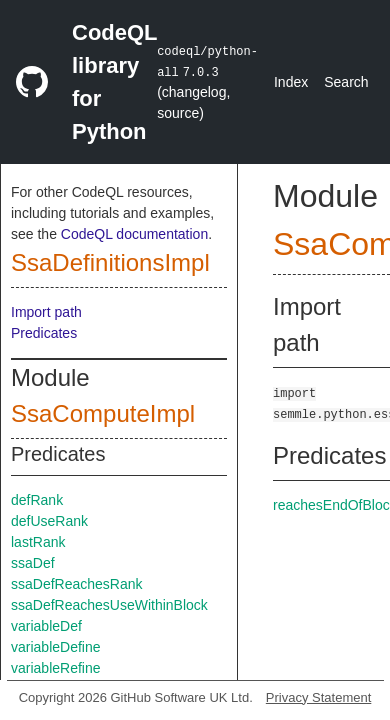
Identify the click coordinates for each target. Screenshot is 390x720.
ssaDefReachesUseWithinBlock (109, 605)
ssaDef (33, 563)
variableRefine (56, 668)
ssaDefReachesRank (77, 584)
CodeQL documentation (134, 234)
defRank (37, 500)
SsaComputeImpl (103, 413)
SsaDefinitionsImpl (110, 262)
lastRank (38, 542)
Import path (46, 312)
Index (291, 82)
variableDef (46, 626)
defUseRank (49, 521)
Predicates (44, 333)
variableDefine (56, 647)
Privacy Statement (319, 697)
